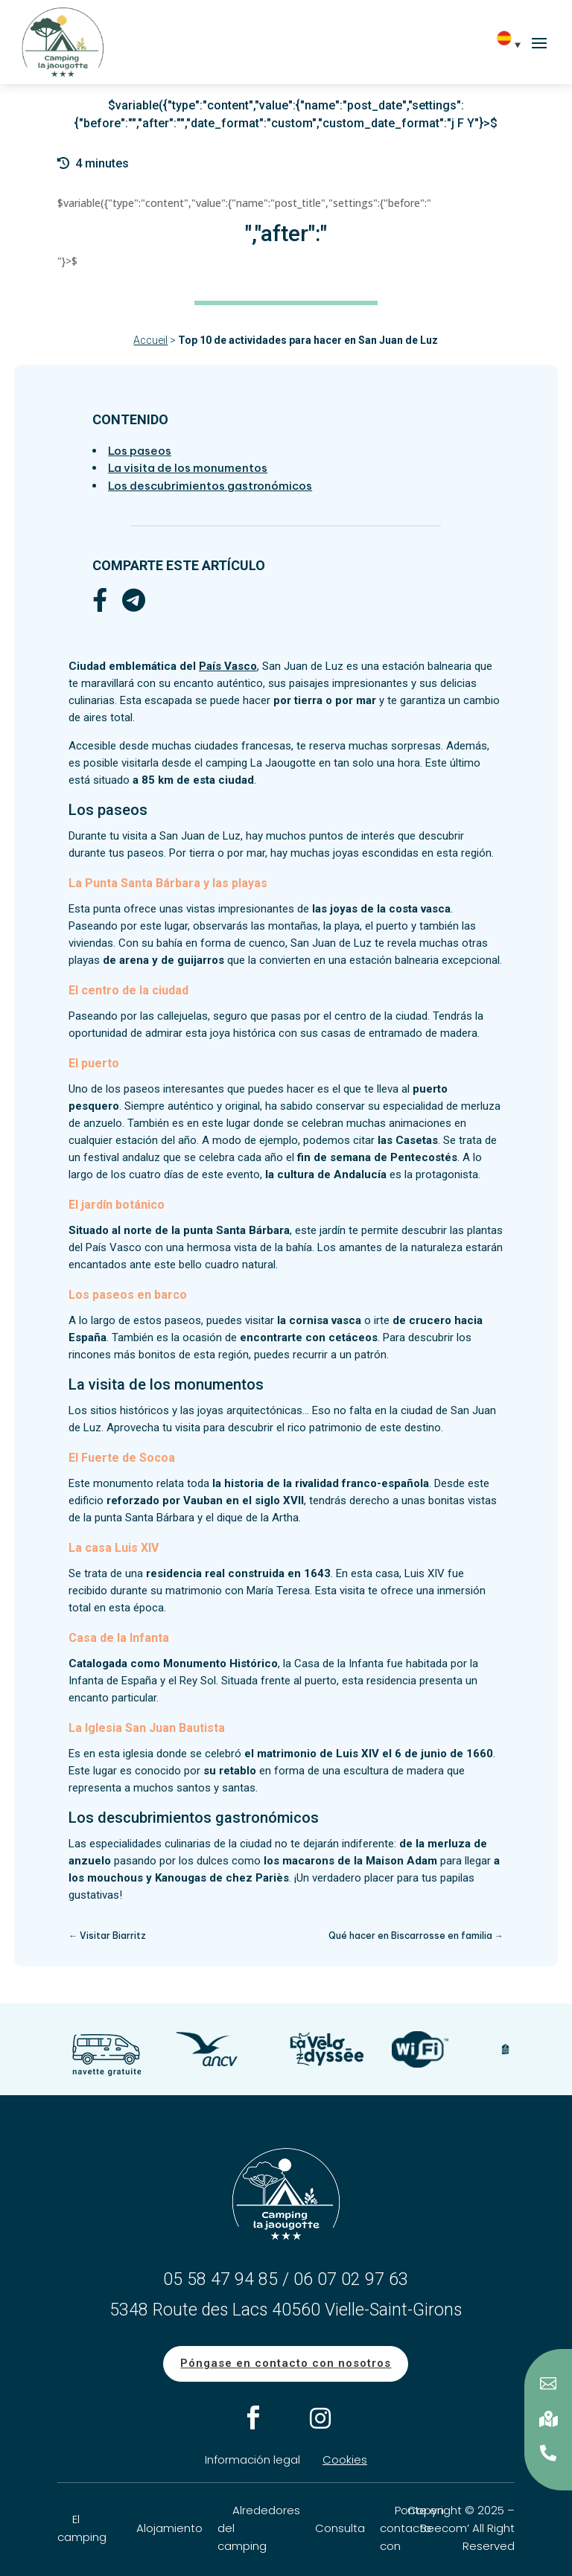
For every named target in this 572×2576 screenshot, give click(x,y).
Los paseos (139, 451)
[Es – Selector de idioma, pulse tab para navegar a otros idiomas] (513, 44)
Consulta (340, 2528)
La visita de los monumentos (187, 468)
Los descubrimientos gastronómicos (210, 486)
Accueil (150, 340)
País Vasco (228, 666)
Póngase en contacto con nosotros (285, 2363)
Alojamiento (169, 2528)
